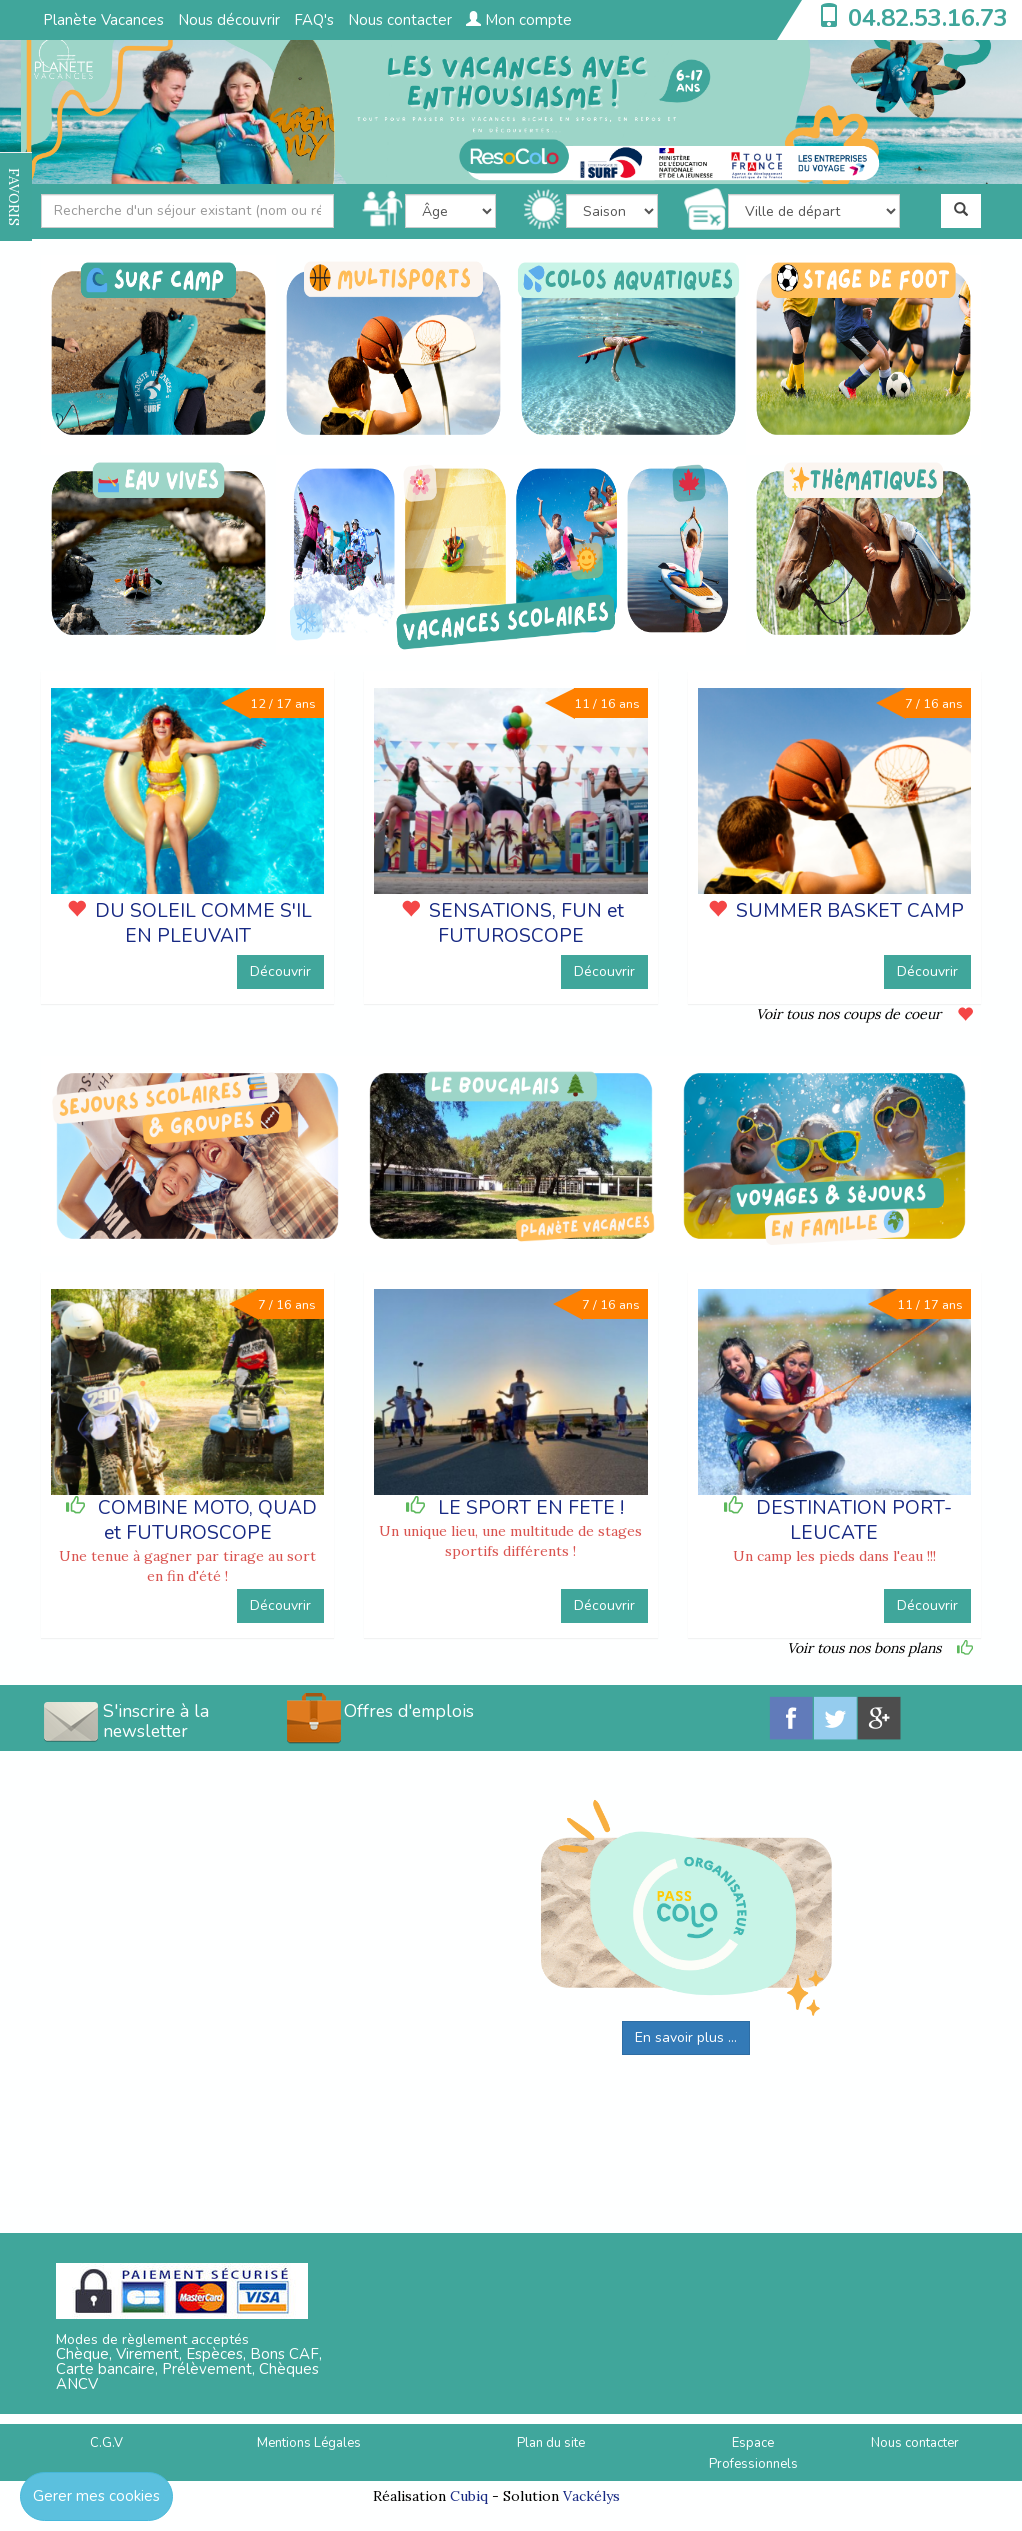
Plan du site (551, 2443)
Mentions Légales (309, 2443)
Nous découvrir (229, 20)
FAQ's (314, 20)
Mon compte (519, 20)
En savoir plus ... (686, 2037)
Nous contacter (400, 20)
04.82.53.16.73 (928, 18)
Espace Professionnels (753, 2453)
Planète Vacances (103, 20)
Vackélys (591, 2496)
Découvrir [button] (280, 971)
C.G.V (106, 2443)
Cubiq (469, 2496)
